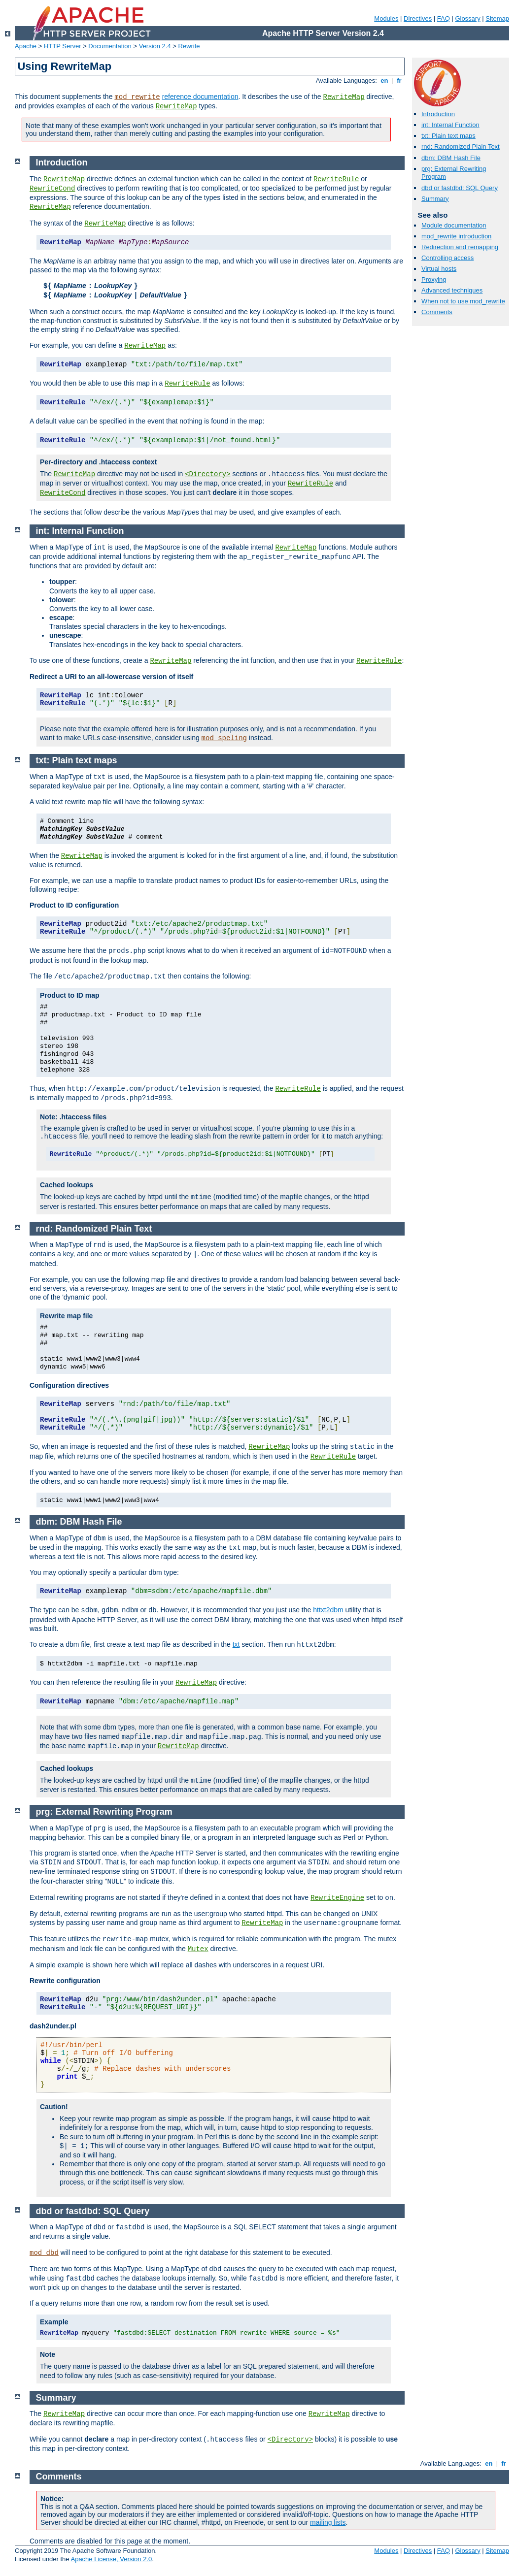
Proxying (434, 279)
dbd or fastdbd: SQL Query (459, 188)
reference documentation (200, 96)
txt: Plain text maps (448, 135)
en (384, 80)
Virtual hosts (438, 268)
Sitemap (497, 18)
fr (399, 80)
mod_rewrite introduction (456, 236)
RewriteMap (344, 97)
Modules (386, 18)
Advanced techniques (451, 290)
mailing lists (327, 2522)
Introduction (438, 114)
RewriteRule (336, 179)
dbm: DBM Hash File (451, 158)
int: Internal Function (450, 125)
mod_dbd (44, 2253)
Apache (25, 46)
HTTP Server (62, 46)
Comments (436, 312)
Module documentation (453, 225)
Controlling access (447, 257)
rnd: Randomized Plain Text (460, 146)
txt (236, 1644)
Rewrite (189, 46)
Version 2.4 (155, 46)
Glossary (467, 18)
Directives (418, 18)
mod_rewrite (137, 97)
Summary (435, 198)
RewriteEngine (337, 1898)
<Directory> (207, 474)
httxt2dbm (328, 1610)
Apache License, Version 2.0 (111, 2559)
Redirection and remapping (459, 247)
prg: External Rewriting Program (104, 1812)
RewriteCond (52, 189)
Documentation (109, 46)
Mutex (198, 1949)
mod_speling (224, 738)
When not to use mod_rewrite (463, 301)
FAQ (443, 18)
